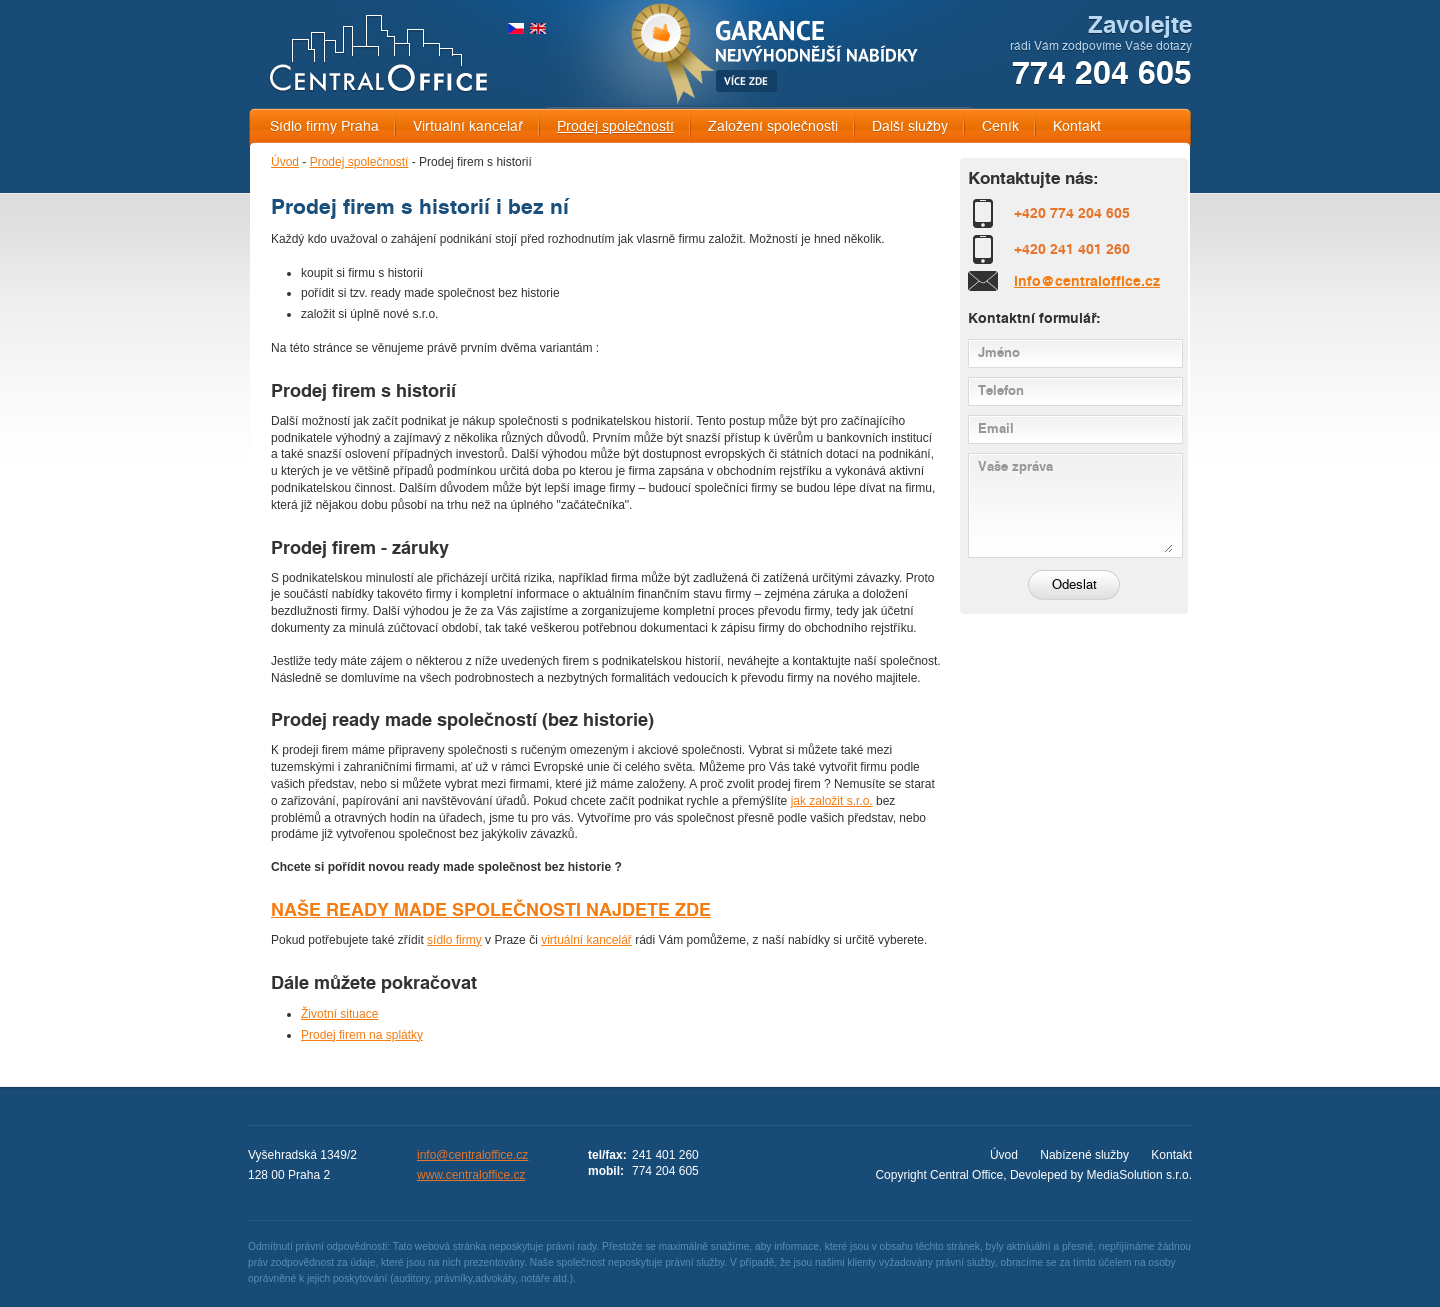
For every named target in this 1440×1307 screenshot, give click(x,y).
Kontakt (1077, 126)
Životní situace (339, 1014)
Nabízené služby (1084, 1155)
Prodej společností (615, 126)
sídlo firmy (454, 940)
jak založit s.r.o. (832, 801)
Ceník (1000, 126)
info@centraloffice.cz (1087, 281)
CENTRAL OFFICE (378, 53)
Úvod (285, 162)
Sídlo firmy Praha (324, 126)
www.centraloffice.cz (471, 1175)
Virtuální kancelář (468, 126)
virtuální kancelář (586, 940)
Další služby (910, 126)
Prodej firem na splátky (362, 1035)
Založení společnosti (773, 126)
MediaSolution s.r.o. (1139, 1175)
